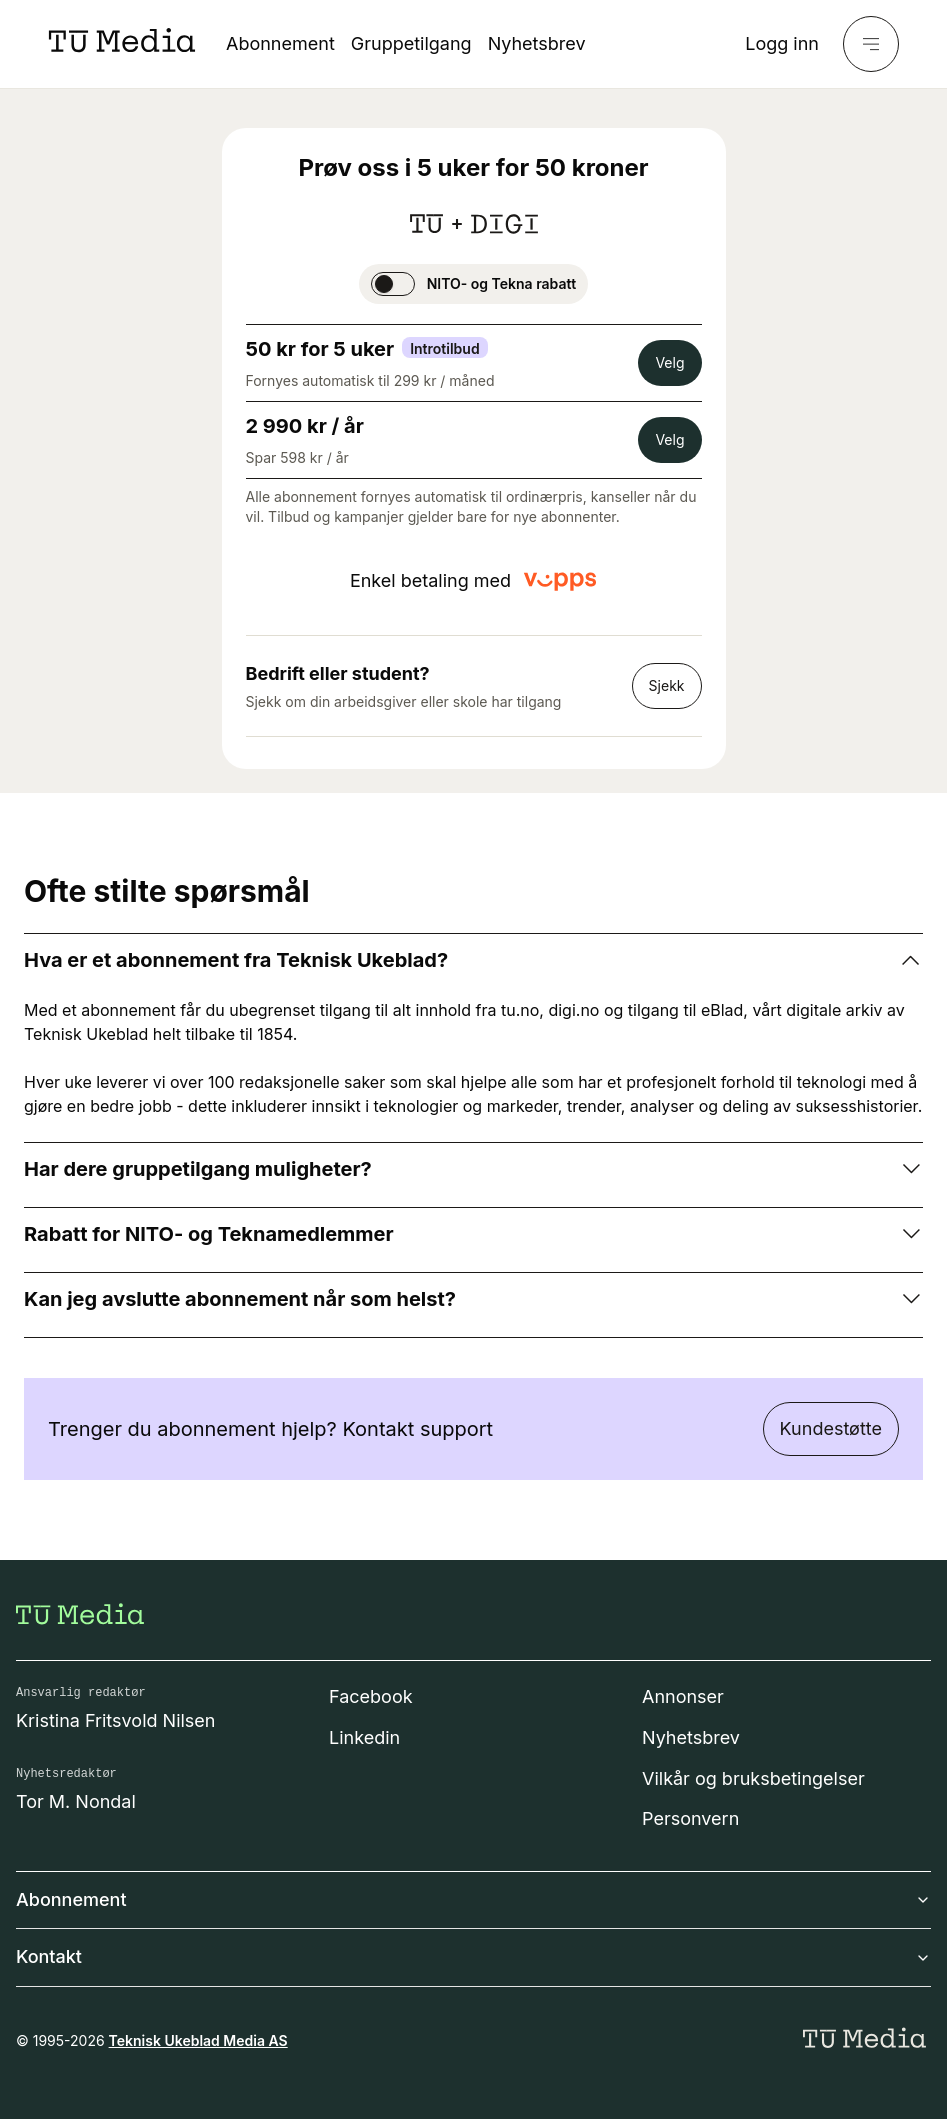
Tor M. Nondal (76, 1801)
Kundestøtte (831, 1428)
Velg (669, 362)
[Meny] (871, 44)
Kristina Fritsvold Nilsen (116, 1720)
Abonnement (280, 43)
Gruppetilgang (411, 43)
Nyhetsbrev (537, 43)
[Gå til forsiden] (80, 1614)
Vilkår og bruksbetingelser (753, 1778)
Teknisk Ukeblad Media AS (198, 2040)
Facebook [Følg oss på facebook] (371, 1696)
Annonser (683, 1696)
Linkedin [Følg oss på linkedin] (364, 1737)
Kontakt (473, 1956)
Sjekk (667, 685)
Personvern (690, 1818)
